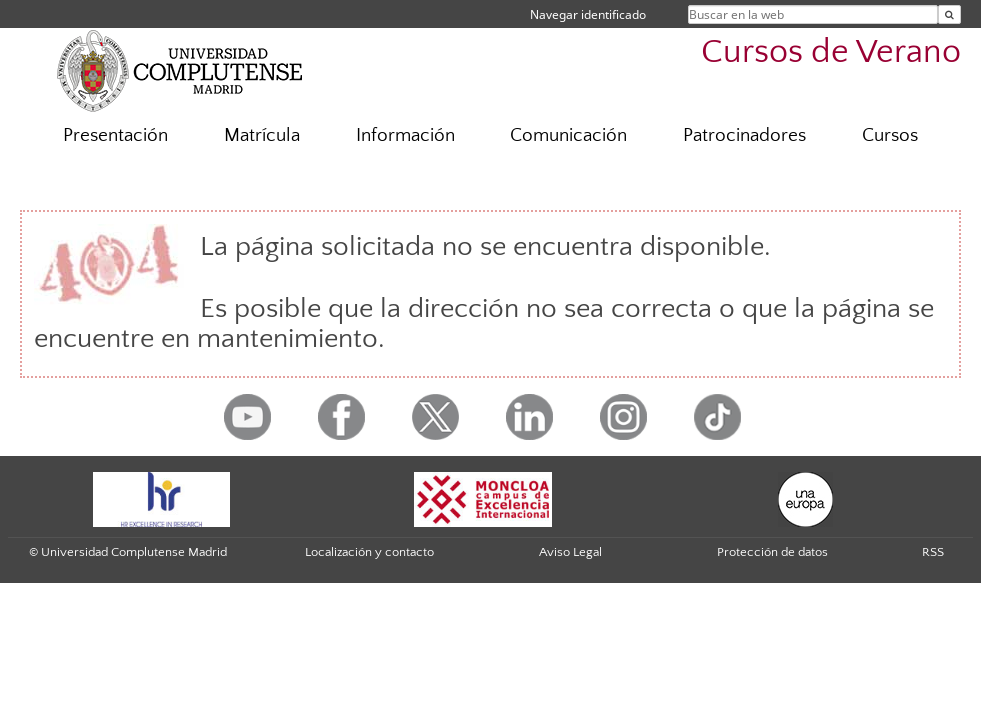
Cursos (890, 135)
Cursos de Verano (831, 52)
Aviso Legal (570, 552)
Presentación (115, 135)
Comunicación (568, 135)
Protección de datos (772, 552)
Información (405, 135)
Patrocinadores (744, 135)
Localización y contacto (369, 552)
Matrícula (262, 135)
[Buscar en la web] (949, 14)
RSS (933, 552)
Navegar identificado (588, 14)
